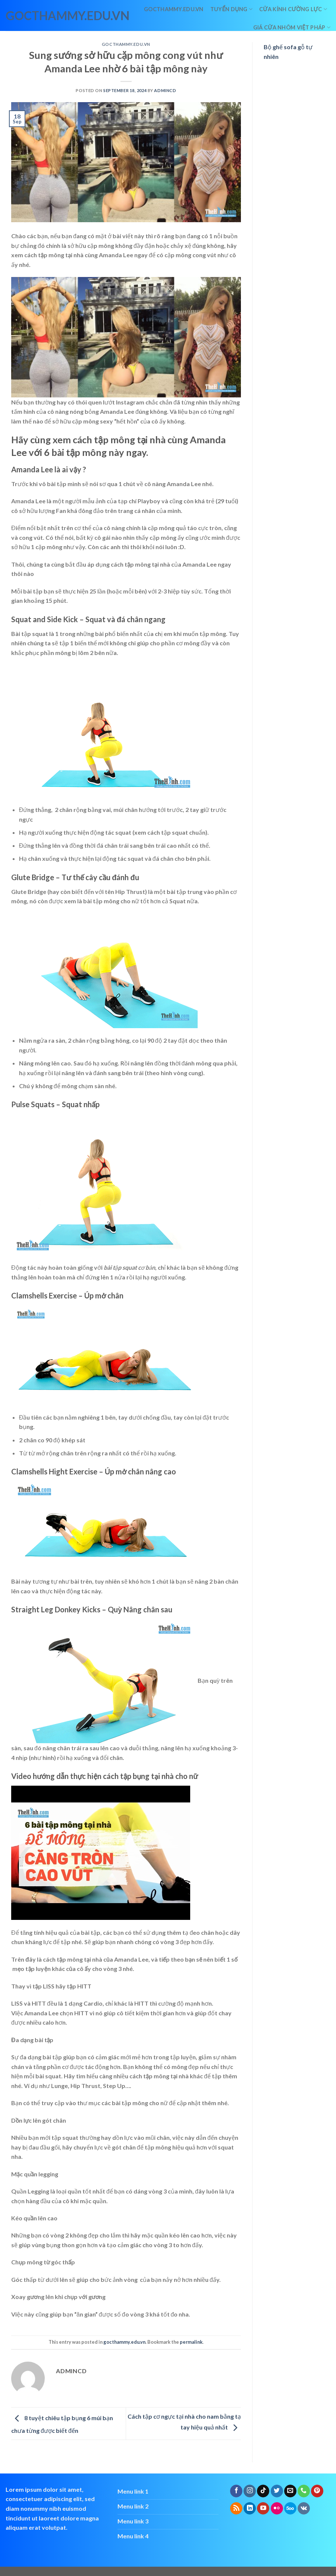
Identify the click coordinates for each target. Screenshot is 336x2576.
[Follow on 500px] (290, 2508)
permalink (191, 2342)
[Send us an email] (290, 2491)
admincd (165, 90)
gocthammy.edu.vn (38, 16)
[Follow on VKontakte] (304, 2508)
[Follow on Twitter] (277, 2491)
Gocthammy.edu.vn (174, 9)
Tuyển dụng (231, 9)
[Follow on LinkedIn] (250, 2508)
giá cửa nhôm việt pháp (291, 27)
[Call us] (304, 2491)
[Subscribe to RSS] (236, 2508)
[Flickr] (277, 2508)
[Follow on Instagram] (250, 2491)
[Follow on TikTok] (263, 2491)
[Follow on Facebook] (236, 2491)
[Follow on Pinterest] (317, 2491)
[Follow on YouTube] (263, 2508)
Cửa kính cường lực (293, 9)
